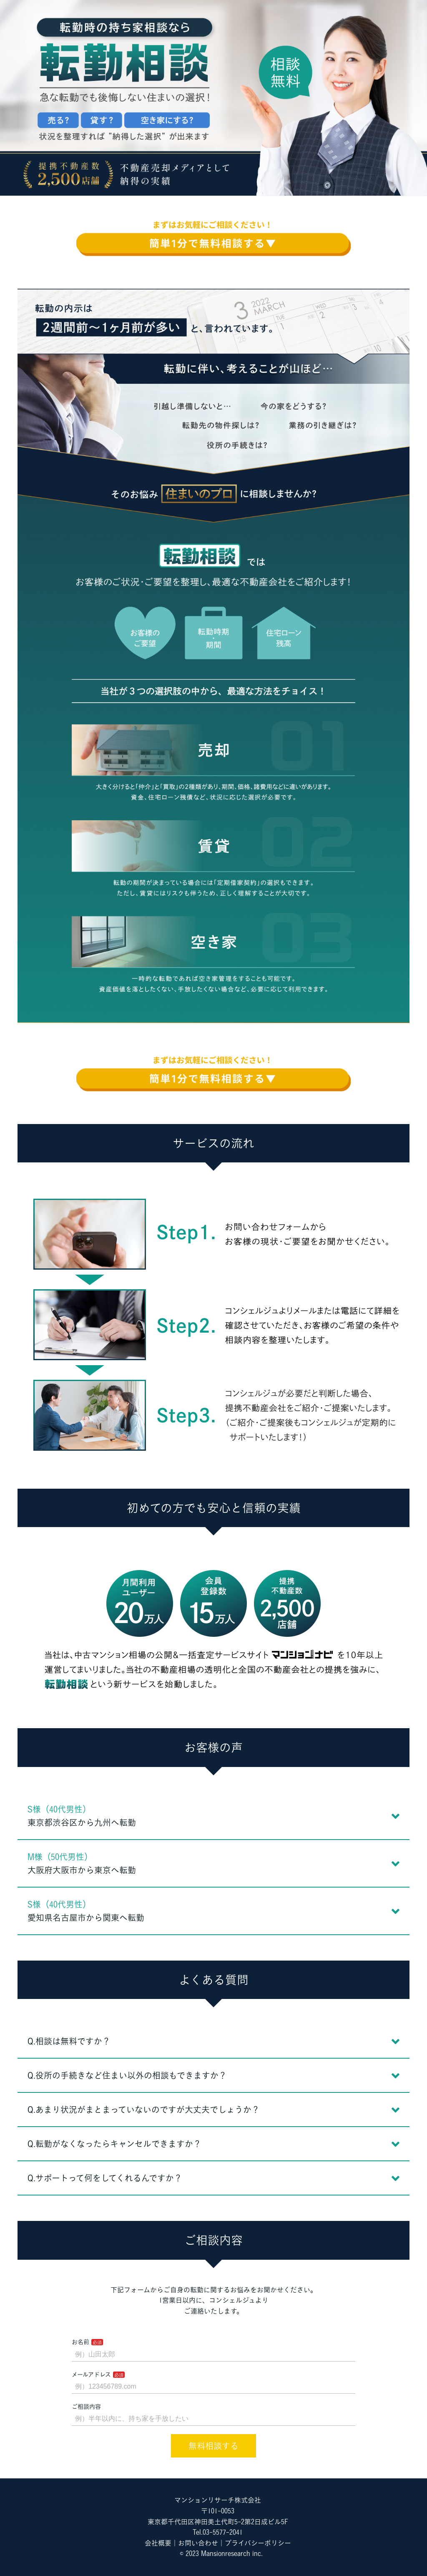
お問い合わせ (198, 2543)
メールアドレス (91, 2374)
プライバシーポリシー (258, 2543)
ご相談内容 (86, 2407)
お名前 (80, 2342)
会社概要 (158, 2543)
